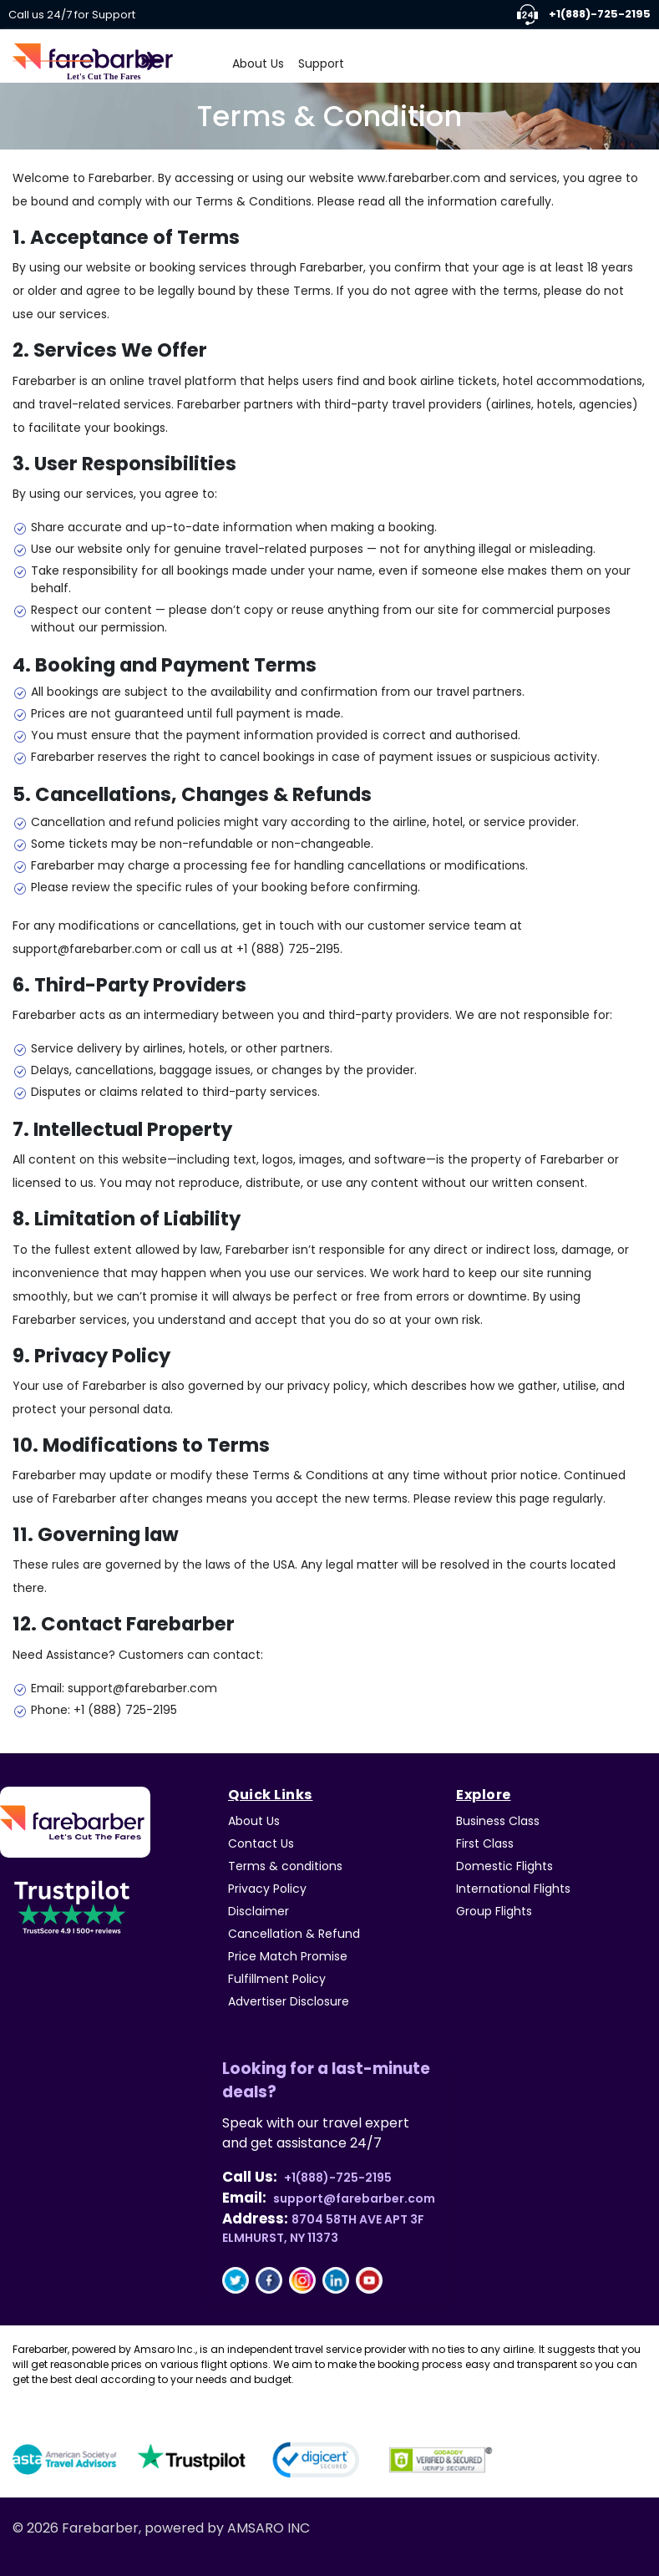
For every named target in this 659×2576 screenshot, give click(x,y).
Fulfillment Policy (277, 1978)
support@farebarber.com (354, 2198)
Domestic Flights (504, 1866)
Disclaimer (258, 1911)
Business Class (498, 1821)
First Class (485, 1843)
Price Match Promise (287, 1956)
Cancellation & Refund (294, 1933)
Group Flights (494, 1911)
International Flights (513, 1888)
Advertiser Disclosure (288, 2001)
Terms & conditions (285, 1866)
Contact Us (261, 1843)
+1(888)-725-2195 (584, 14)
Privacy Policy (267, 1888)
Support (321, 63)
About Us (258, 63)
